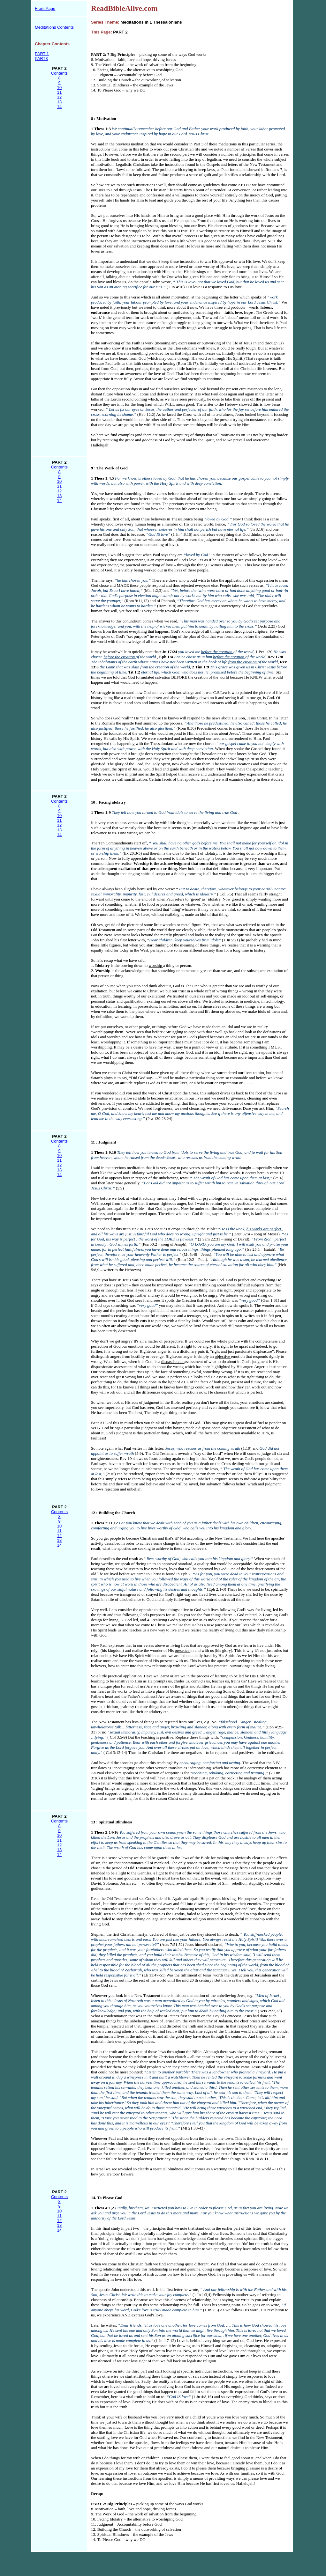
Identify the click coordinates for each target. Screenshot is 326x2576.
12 (59, 97)
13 (59, 101)
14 (59, 106)
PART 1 (42, 53)
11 (59, 92)
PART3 (41, 58)
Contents (59, 73)
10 (59, 87)
